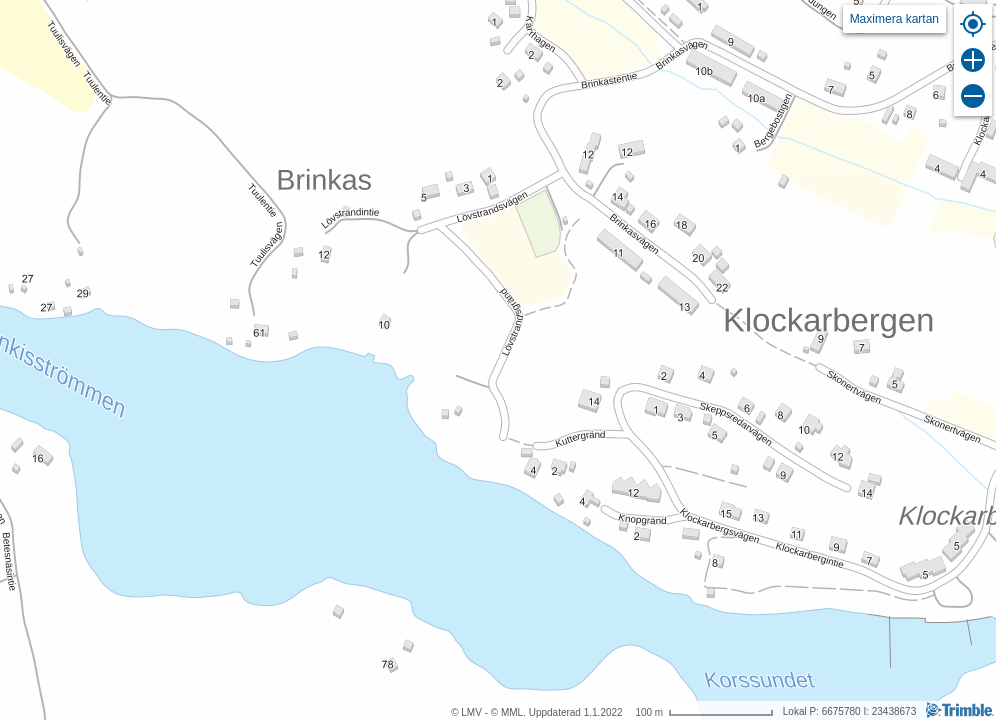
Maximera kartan (894, 19)
